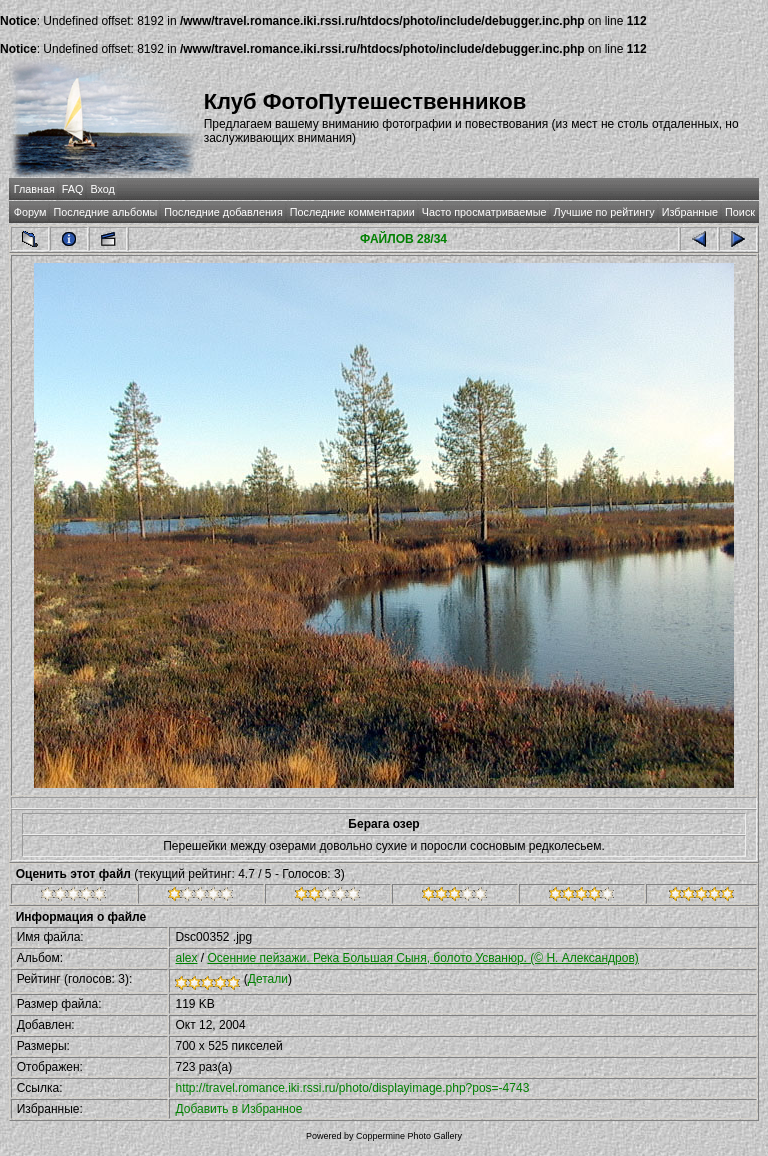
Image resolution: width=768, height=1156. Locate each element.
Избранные (690, 212)
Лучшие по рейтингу (604, 212)
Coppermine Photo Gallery (409, 1136)
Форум (30, 212)
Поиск (740, 212)
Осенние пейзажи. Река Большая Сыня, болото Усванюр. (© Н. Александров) (422, 958)
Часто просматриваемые (484, 212)
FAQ (73, 189)
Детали (268, 979)
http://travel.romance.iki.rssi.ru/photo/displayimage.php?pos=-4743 (352, 1088)
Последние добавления (223, 212)
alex (186, 958)
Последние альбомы (105, 212)
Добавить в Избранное (238, 1109)
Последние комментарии (352, 212)
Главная (34, 189)
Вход (102, 189)
